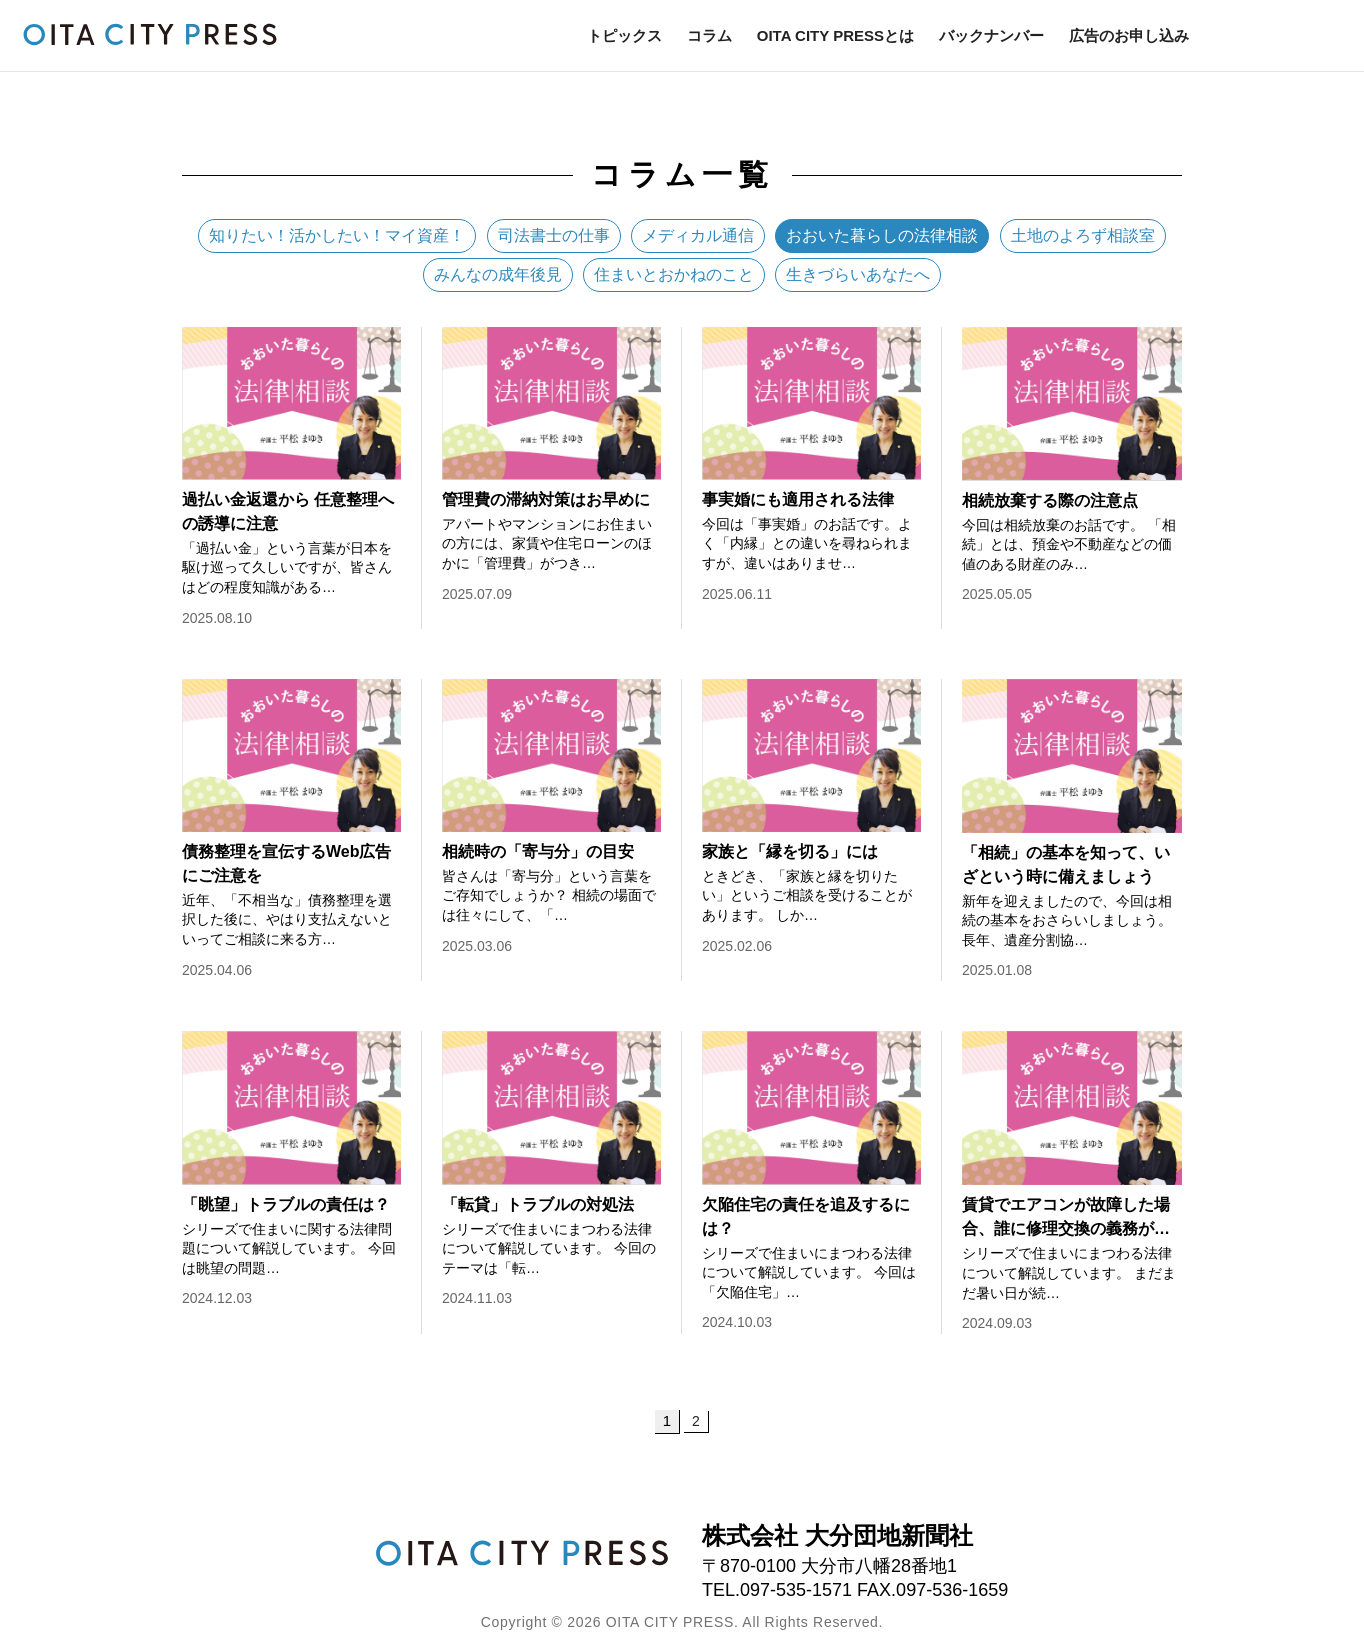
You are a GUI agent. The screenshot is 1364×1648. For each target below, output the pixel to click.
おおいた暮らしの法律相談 (882, 235)
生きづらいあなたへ (858, 274)
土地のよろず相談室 (1083, 235)
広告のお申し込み (1129, 35)
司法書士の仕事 (554, 235)
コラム (709, 35)
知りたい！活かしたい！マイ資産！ (337, 235)
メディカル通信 (698, 235)
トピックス (624, 35)
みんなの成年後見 (498, 274)
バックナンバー (991, 35)
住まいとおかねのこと (674, 274)
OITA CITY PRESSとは (835, 35)
